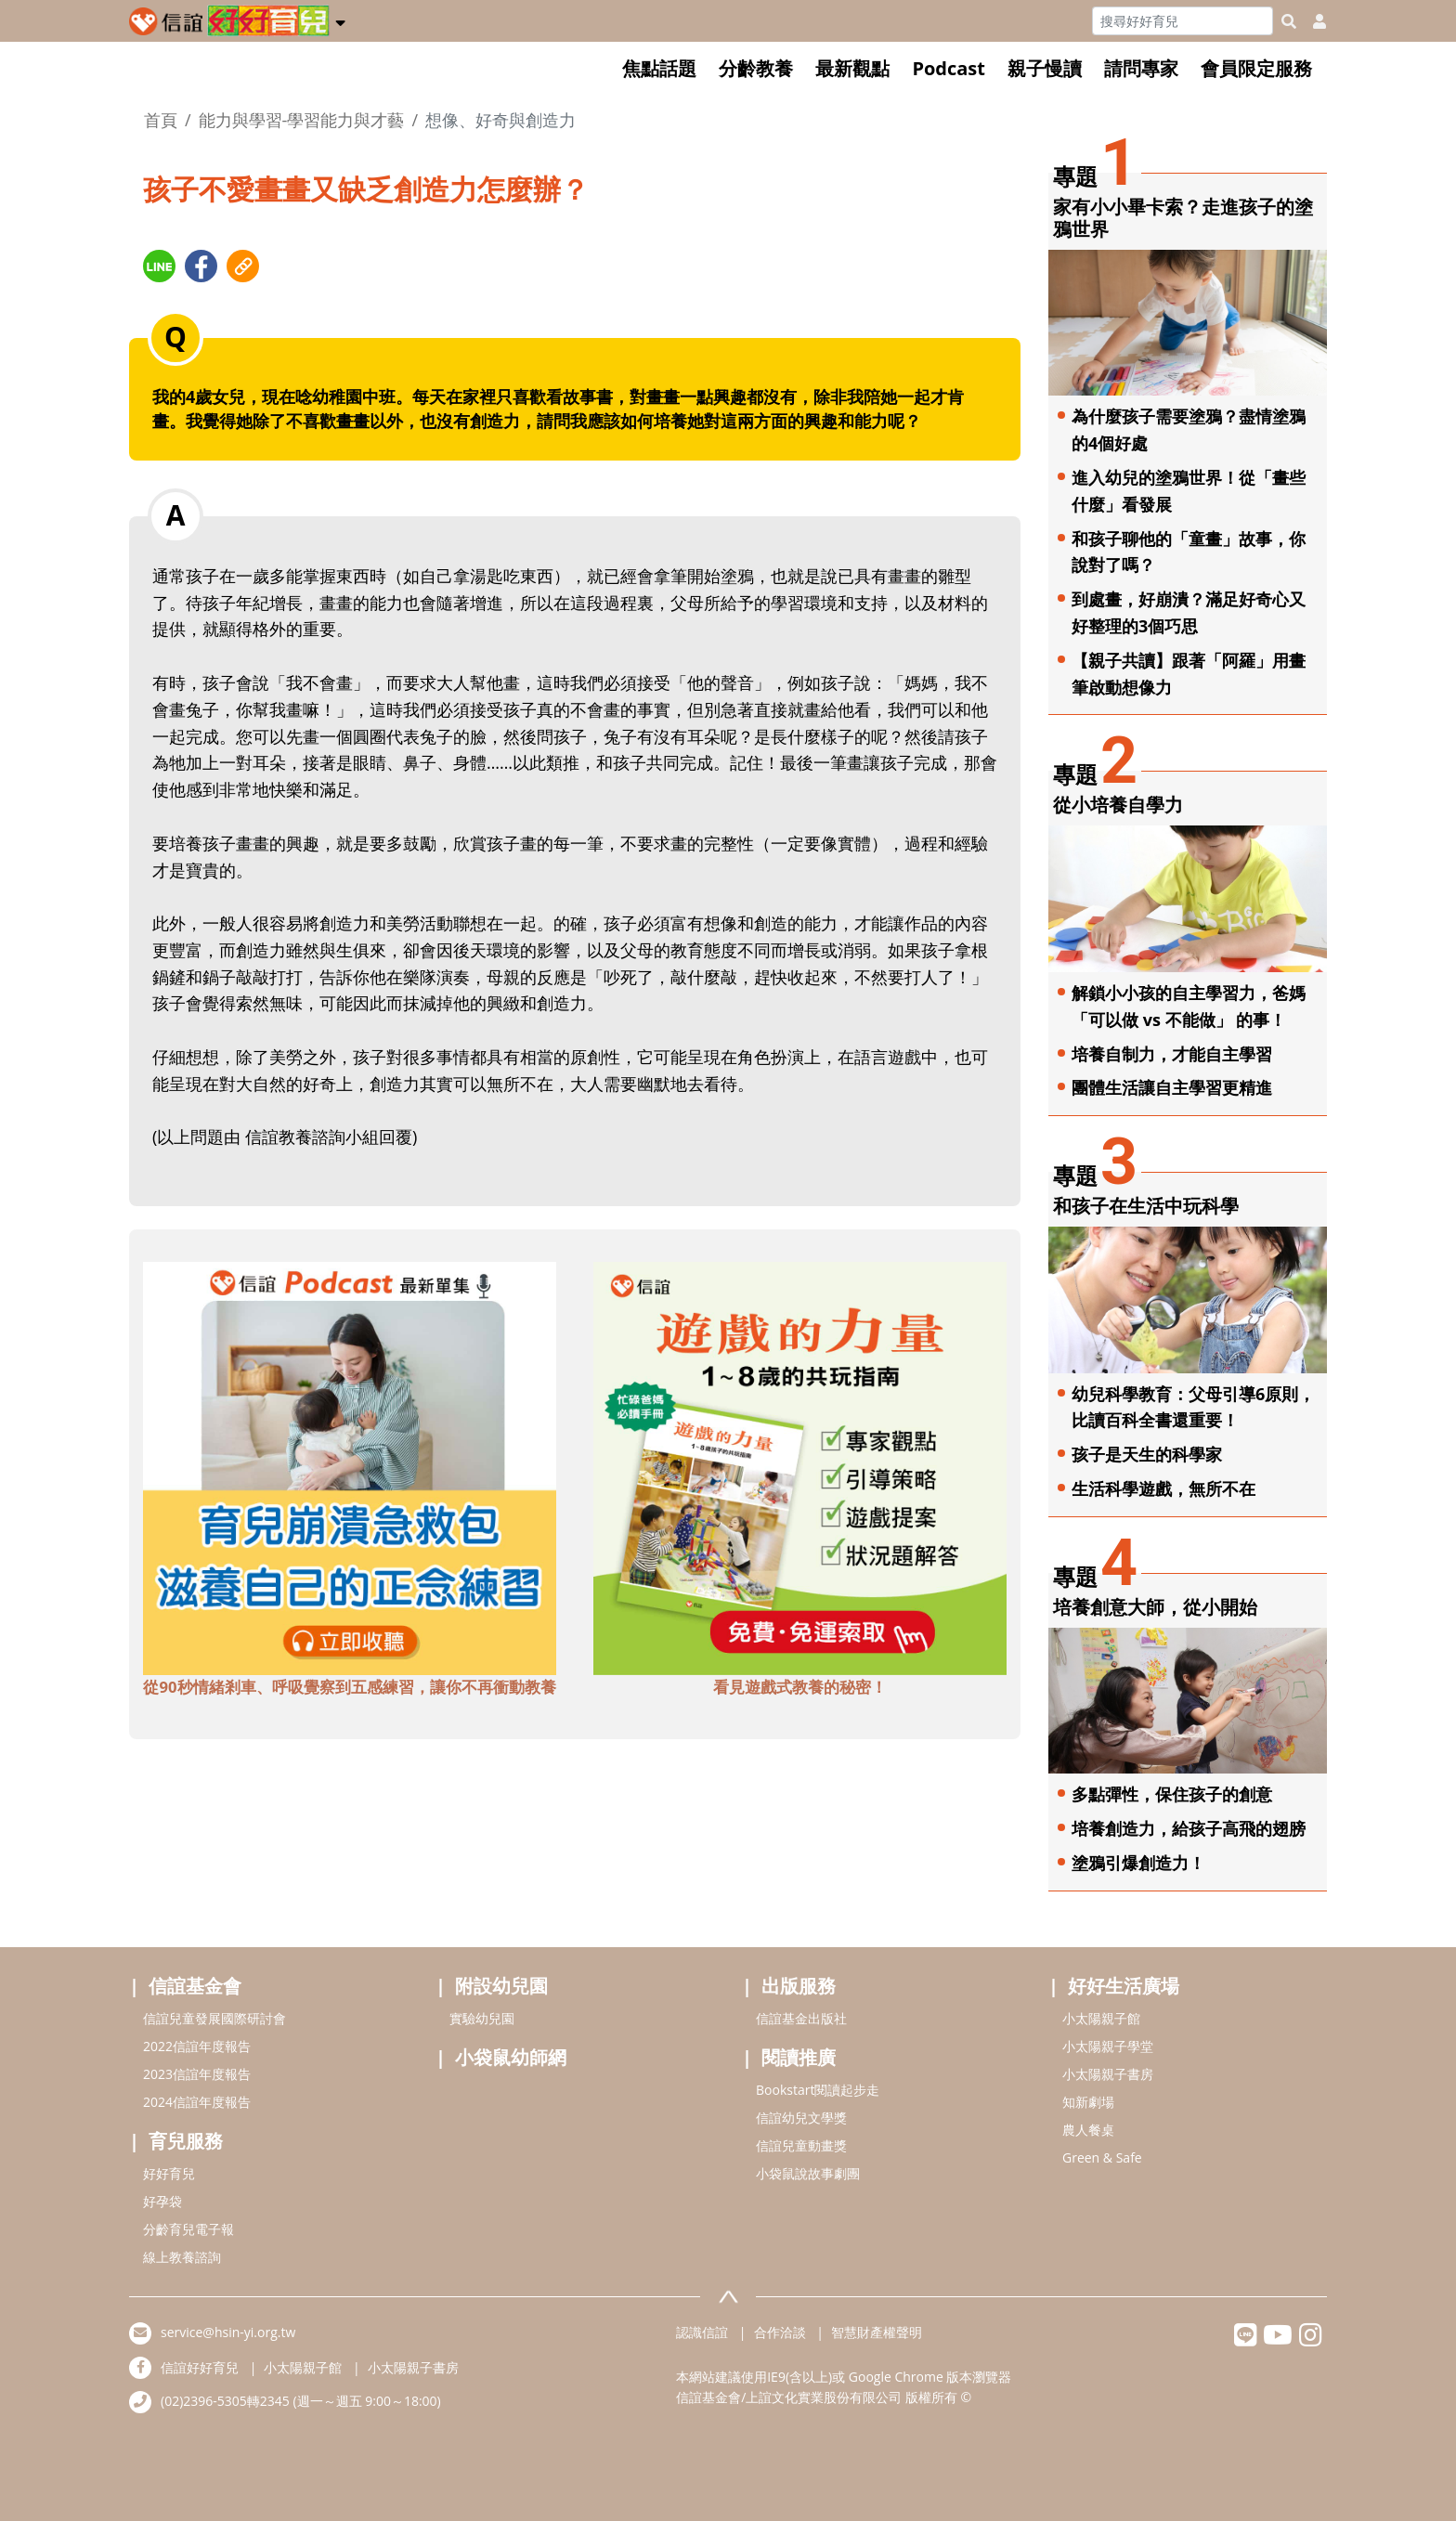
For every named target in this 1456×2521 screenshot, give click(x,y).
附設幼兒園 (501, 1985)
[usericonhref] (1312, 21)
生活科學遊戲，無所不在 (1163, 1488)
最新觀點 (852, 68)
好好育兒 (169, 2173)
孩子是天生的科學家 (1147, 1454)
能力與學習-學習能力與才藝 (302, 120)
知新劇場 (1088, 2102)
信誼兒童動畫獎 (801, 2145)
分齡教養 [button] (756, 68)
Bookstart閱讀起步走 (817, 2090)
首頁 (160, 120)
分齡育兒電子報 (188, 2229)
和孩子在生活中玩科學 (1146, 1205)
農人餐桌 (1088, 2129)
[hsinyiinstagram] (1310, 2339)
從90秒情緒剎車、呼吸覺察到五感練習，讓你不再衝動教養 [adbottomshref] (349, 1686)
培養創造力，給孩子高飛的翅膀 (1189, 1828)
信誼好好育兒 (200, 2367)
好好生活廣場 (1123, 1985)
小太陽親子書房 (1107, 2074)
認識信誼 (702, 2332)
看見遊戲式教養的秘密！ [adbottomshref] (800, 1686)
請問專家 (1141, 68)
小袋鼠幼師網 (510, 2057)
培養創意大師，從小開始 (1155, 1606)
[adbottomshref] (349, 1467)
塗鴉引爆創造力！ (1138, 1863)
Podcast (948, 68)
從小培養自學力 (1118, 804)
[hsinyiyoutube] (1278, 2339)
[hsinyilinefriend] (1245, 2339)
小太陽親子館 (1101, 2018)
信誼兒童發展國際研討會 (214, 2018)
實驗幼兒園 (481, 2018)
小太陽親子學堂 (1107, 2046)
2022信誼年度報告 (197, 2046)
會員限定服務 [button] (1256, 68)
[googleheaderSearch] (1288, 21)
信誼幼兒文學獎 (801, 2117)
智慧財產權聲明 (876, 2332)
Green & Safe (1102, 2157)
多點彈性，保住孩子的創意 (1172, 1794)
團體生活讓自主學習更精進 (1172, 1087)
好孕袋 (162, 2201)
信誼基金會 (195, 1985)
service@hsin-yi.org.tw (228, 2332)
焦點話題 (659, 68)
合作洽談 (780, 2332)
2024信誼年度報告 (197, 2102)
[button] (340, 19)
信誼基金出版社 (801, 2018)
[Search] (1182, 20)
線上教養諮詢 (182, 2257)
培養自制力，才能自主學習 (1172, 1054)
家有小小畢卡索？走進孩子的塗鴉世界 (1183, 217)
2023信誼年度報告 (197, 2074)
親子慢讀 (1045, 68)
